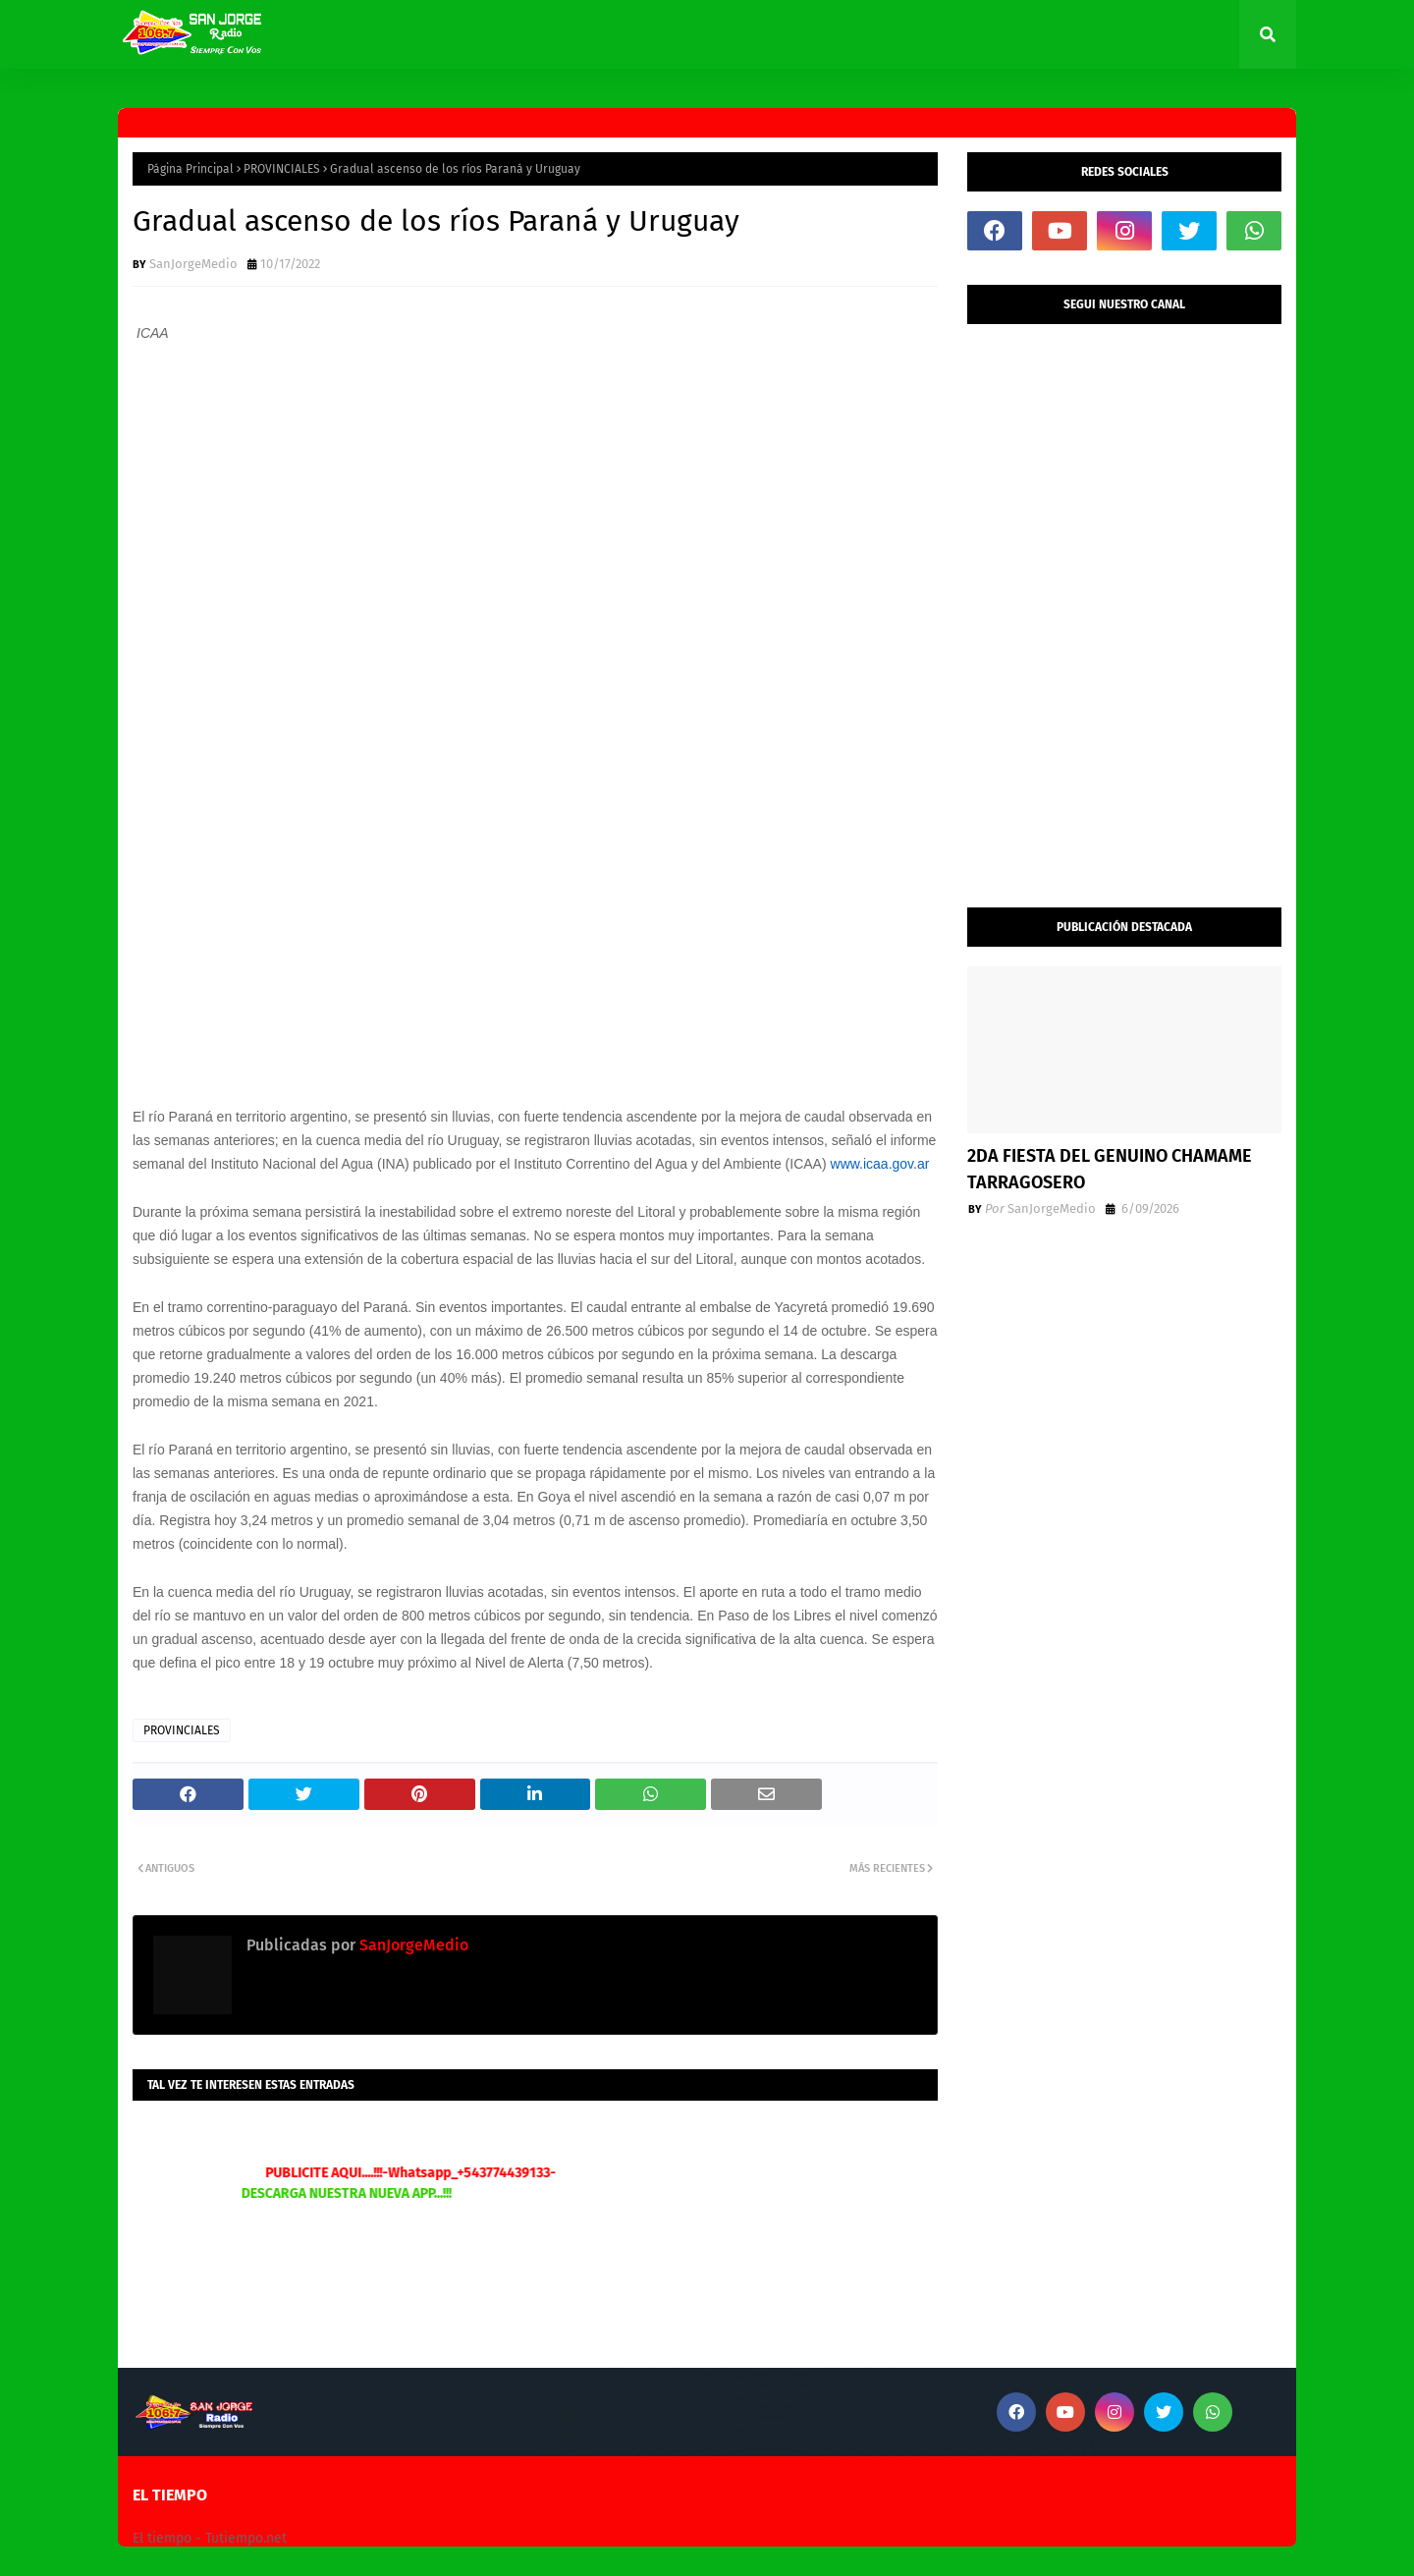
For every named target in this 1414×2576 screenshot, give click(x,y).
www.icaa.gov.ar (880, 1164)
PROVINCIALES (282, 169)
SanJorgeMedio (193, 263)
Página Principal (190, 169)
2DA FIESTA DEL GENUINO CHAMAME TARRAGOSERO (1109, 1169)
